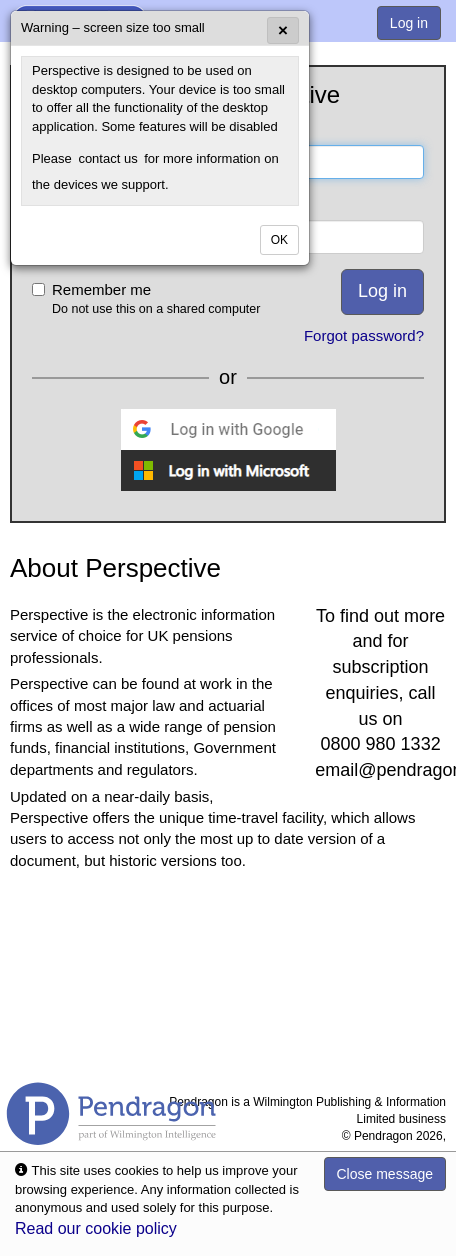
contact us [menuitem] (107, 158)
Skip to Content (0, 0)
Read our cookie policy (96, 1228)
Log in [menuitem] (409, 23)
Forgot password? (364, 335)
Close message (385, 1174)
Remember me (167, 299)
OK (279, 240)
